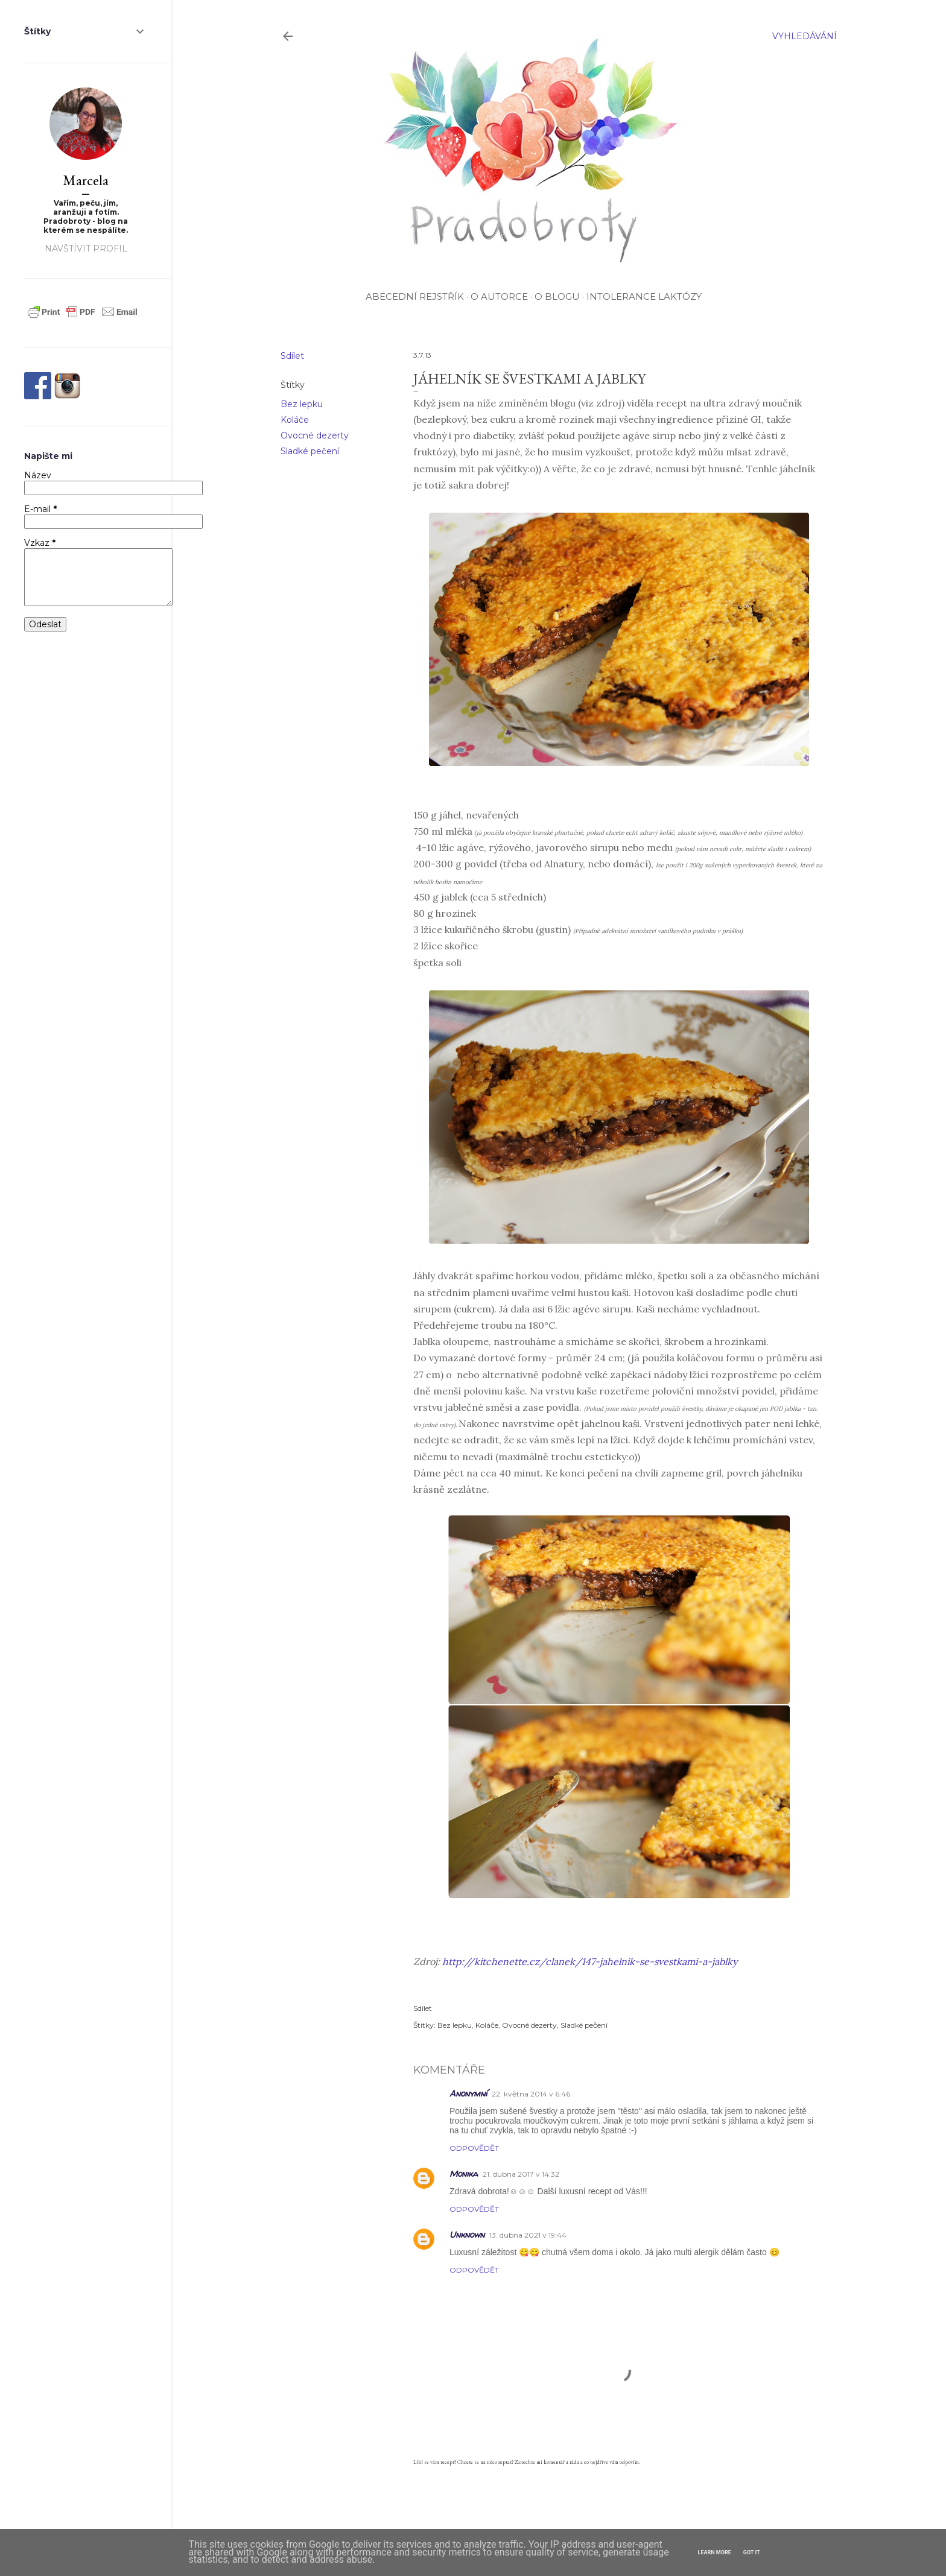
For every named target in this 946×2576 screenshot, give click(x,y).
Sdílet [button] (292, 355)
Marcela (86, 180)
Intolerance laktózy (644, 296)
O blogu (557, 296)
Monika (463, 2173)
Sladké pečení (310, 451)
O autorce (499, 296)
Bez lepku (302, 404)
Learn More (714, 2552)
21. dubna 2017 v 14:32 (521, 2174)
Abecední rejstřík (415, 296)
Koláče (295, 419)
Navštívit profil (86, 248)
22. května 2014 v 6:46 (531, 2093)
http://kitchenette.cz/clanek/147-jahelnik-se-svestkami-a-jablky (589, 1961)
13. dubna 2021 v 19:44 (528, 2234)
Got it (751, 2552)
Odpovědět (474, 2148)
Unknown (466, 2234)
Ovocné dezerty (315, 435)
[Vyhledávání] (804, 36)
